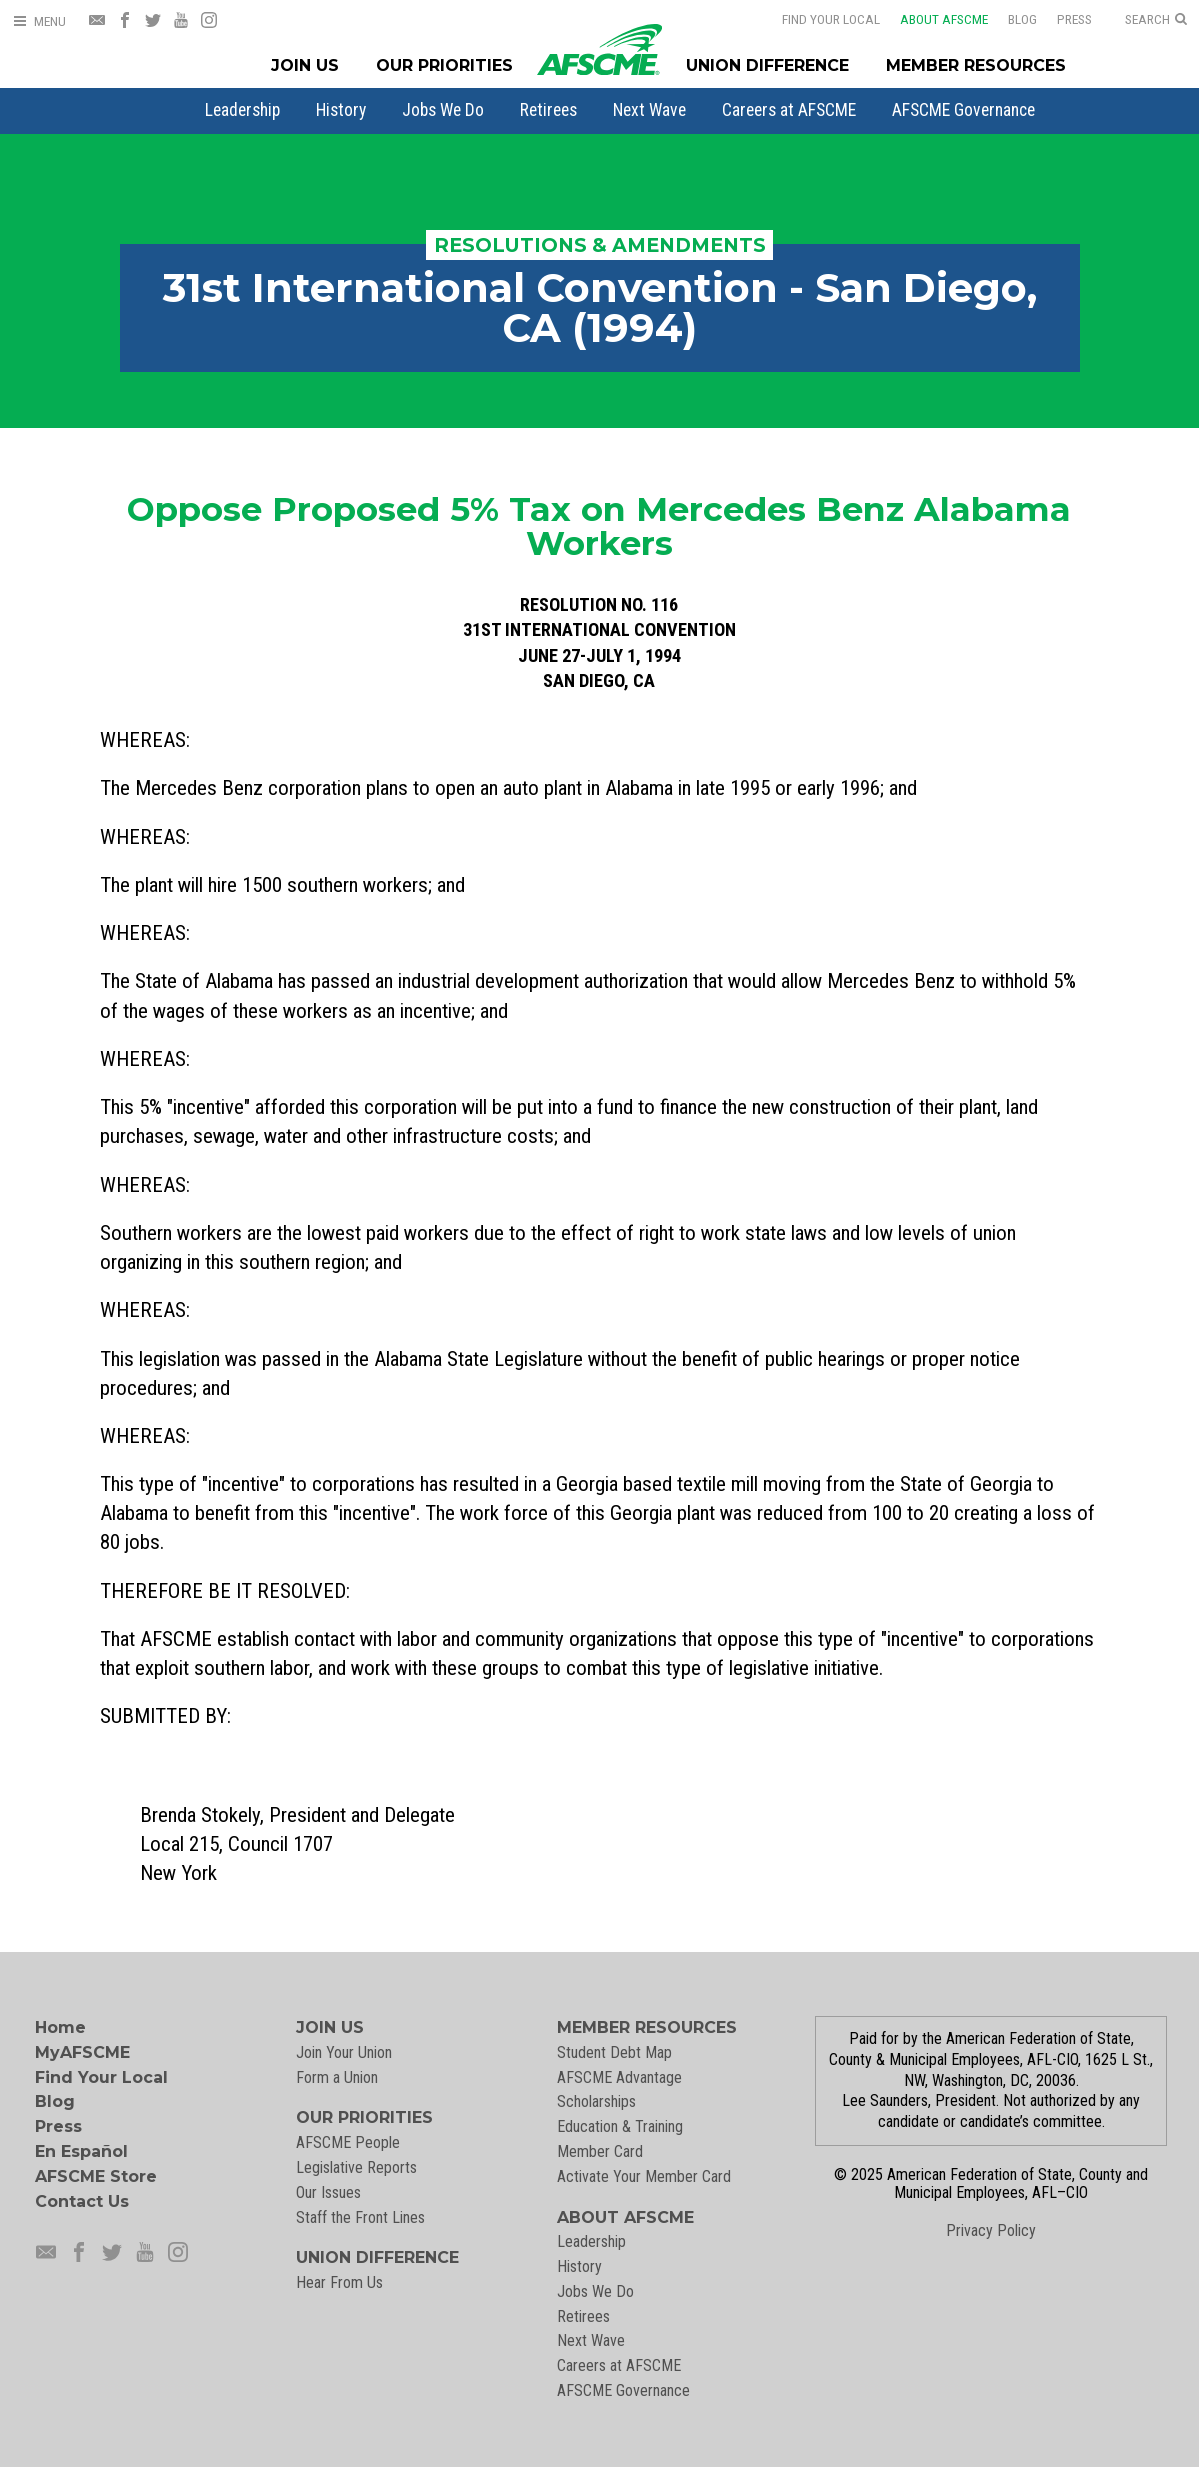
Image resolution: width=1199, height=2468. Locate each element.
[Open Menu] (39, 21)
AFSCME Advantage (619, 2077)
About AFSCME (944, 19)
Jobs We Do (443, 110)
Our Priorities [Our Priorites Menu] (444, 65)
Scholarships (596, 2101)
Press (1074, 19)
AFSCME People (348, 2142)
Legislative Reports (356, 2167)
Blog (1022, 19)
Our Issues (328, 2192)
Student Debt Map (614, 2052)
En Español (81, 2151)
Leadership (242, 110)
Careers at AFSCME (789, 110)
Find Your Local (831, 19)
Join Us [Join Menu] (305, 65)
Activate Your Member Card (644, 2176)
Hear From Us (339, 2282)
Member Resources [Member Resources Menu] (976, 65)
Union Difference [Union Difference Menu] (767, 65)
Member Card (600, 2151)
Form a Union (337, 2077)
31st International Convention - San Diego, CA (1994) (600, 307)
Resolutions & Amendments (600, 245)
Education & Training (620, 2126)
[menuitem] (242, 110)
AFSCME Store (96, 2176)
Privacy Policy (991, 2230)
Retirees (548, 110)
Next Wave (649, 110)
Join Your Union (344, 2052)
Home (60, 2027)
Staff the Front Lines (360, 2217)
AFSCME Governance (963, 110)
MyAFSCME (82, 2052)
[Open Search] (1156, 20)
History (341, 110)
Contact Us (82, 2201)
